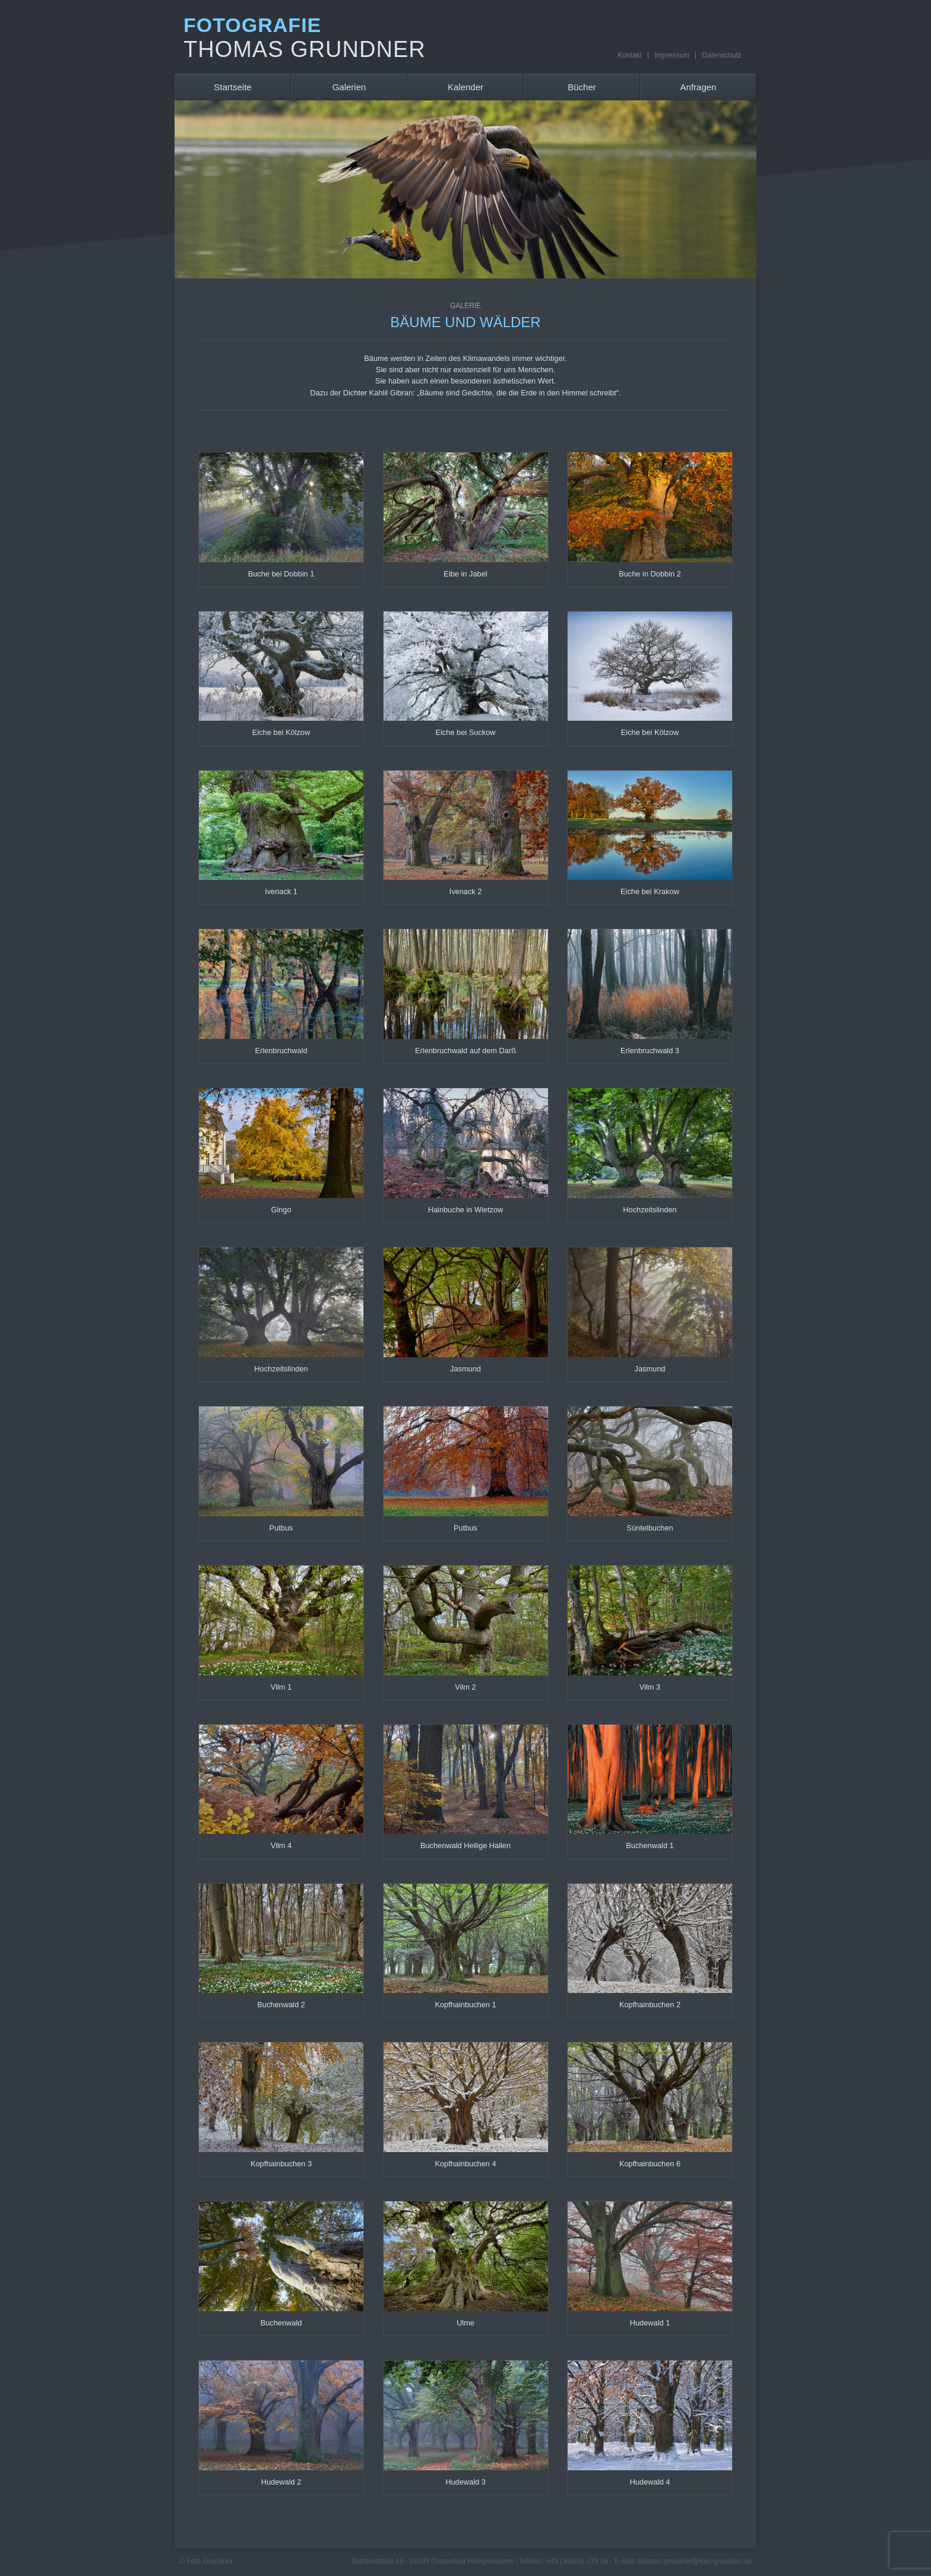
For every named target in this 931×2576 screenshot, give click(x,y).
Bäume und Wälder (465, 316)
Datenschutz (722, 55)
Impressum (671, 55)
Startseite (232, 87)
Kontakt (630, 55)
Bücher (582, 87)
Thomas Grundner (304, 49)
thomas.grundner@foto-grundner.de (695, 2561)
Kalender (465, 87)
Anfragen (698, 87)
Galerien (349, 87)
